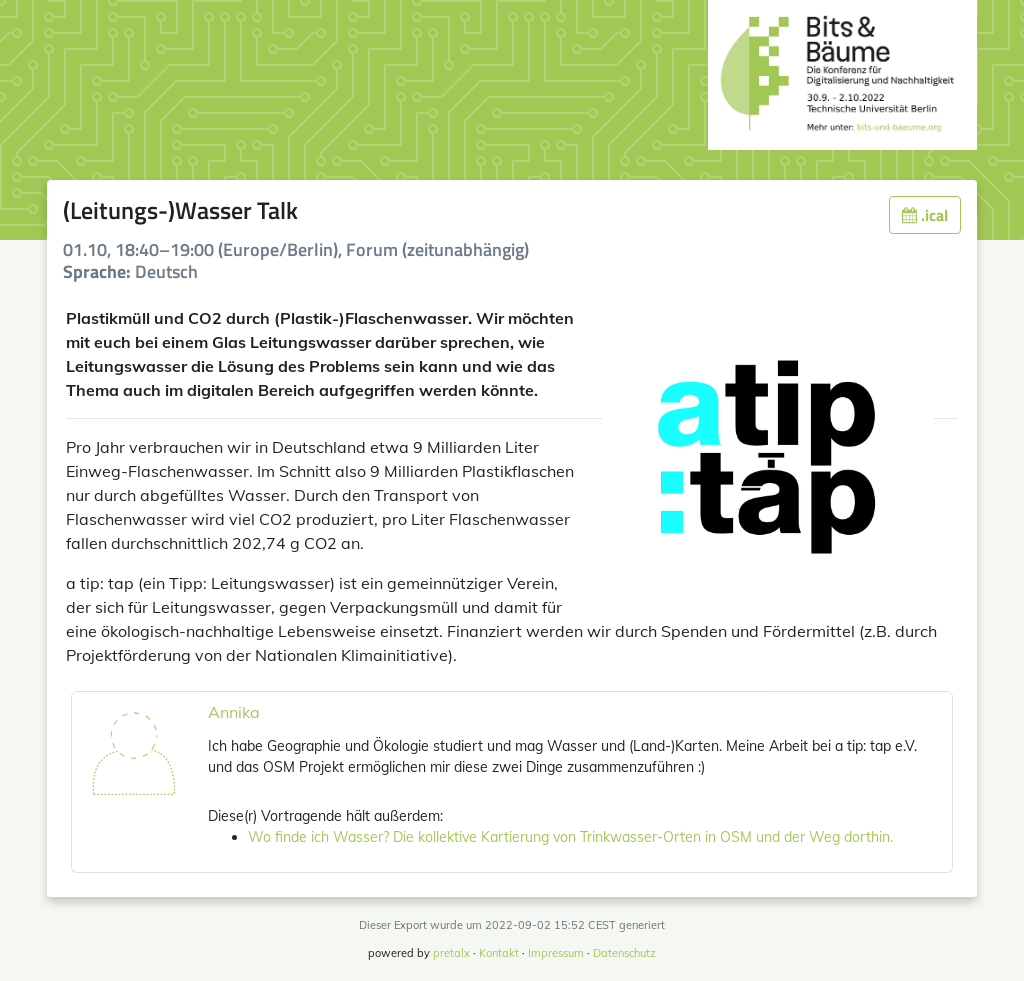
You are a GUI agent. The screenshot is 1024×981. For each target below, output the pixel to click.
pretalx (451, 953)
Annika (234, 712)
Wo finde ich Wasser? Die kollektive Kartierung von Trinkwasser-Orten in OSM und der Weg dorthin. (570, 837)
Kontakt (499, 953)
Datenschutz (624, 953)
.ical (925, 215)
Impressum (556, 953)
